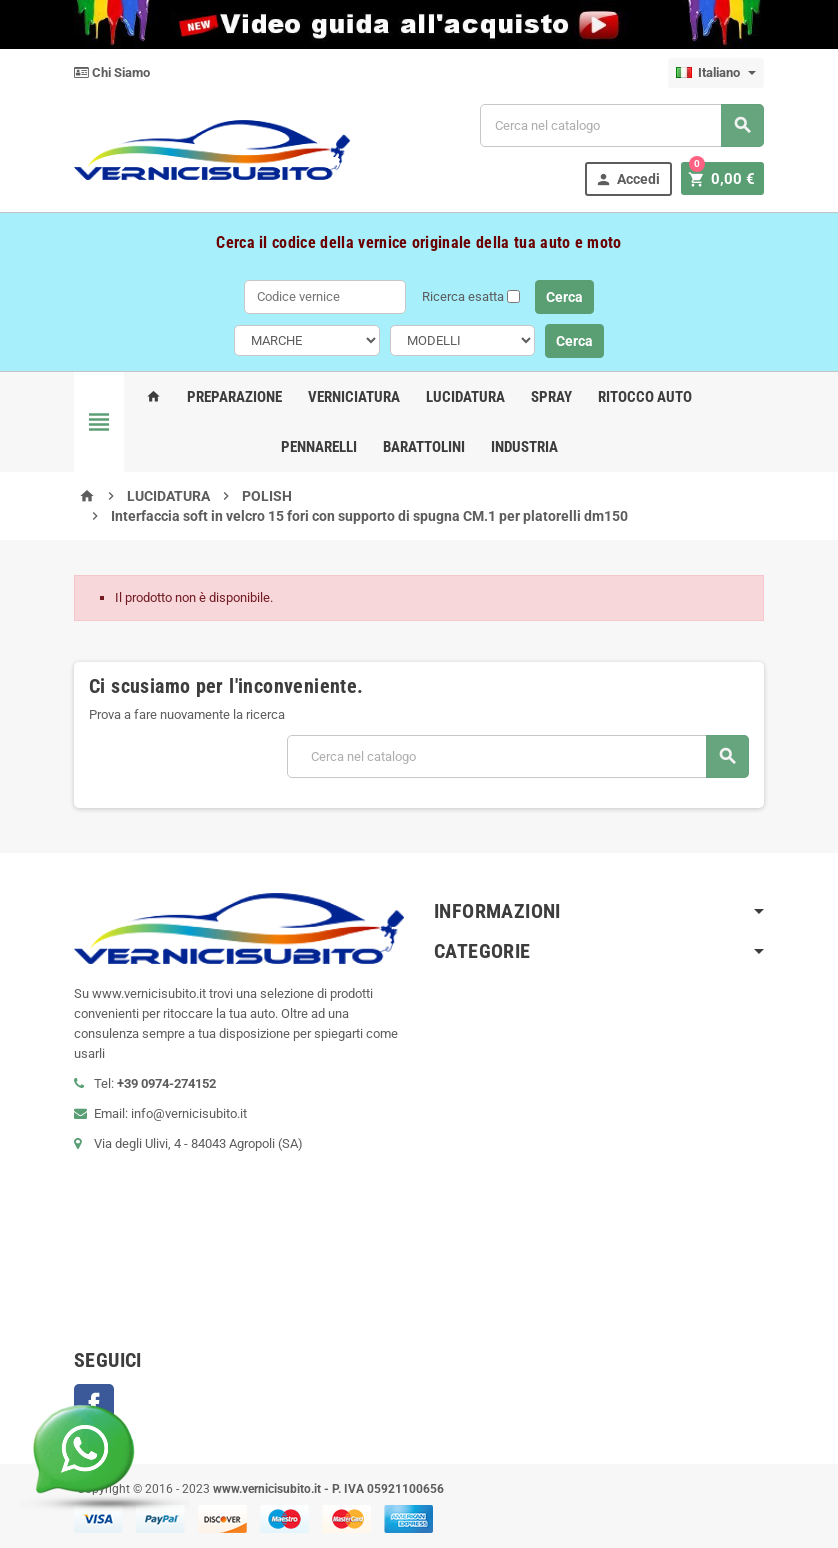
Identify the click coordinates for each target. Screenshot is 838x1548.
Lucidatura (465, 397)
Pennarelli (319, 447)
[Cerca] (622, 125)
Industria (524, 447)
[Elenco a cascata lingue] (716, 73)
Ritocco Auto (645, 397)
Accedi (633, 179)
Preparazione (234, 397)
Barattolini (424, 447)
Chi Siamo (112, 72)
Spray (551, 397)
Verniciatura (354, 397)
